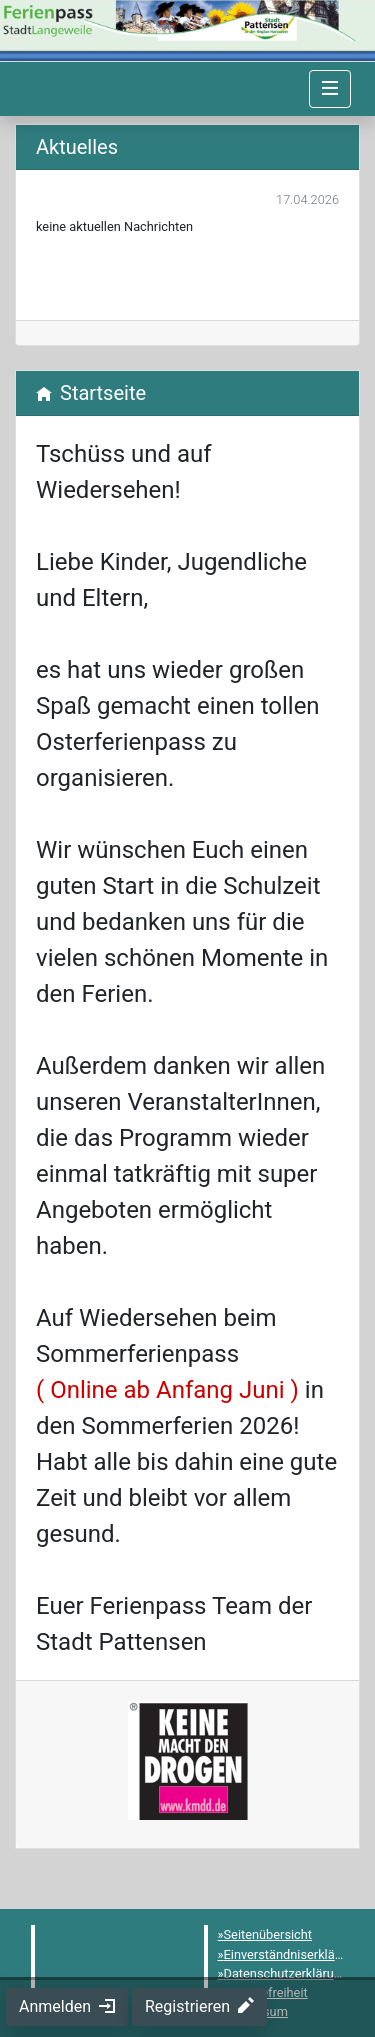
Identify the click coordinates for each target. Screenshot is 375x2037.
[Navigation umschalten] (330, 89)
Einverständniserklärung (292, 1954)
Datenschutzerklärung (286, 1973)
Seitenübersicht (268, 1934)
